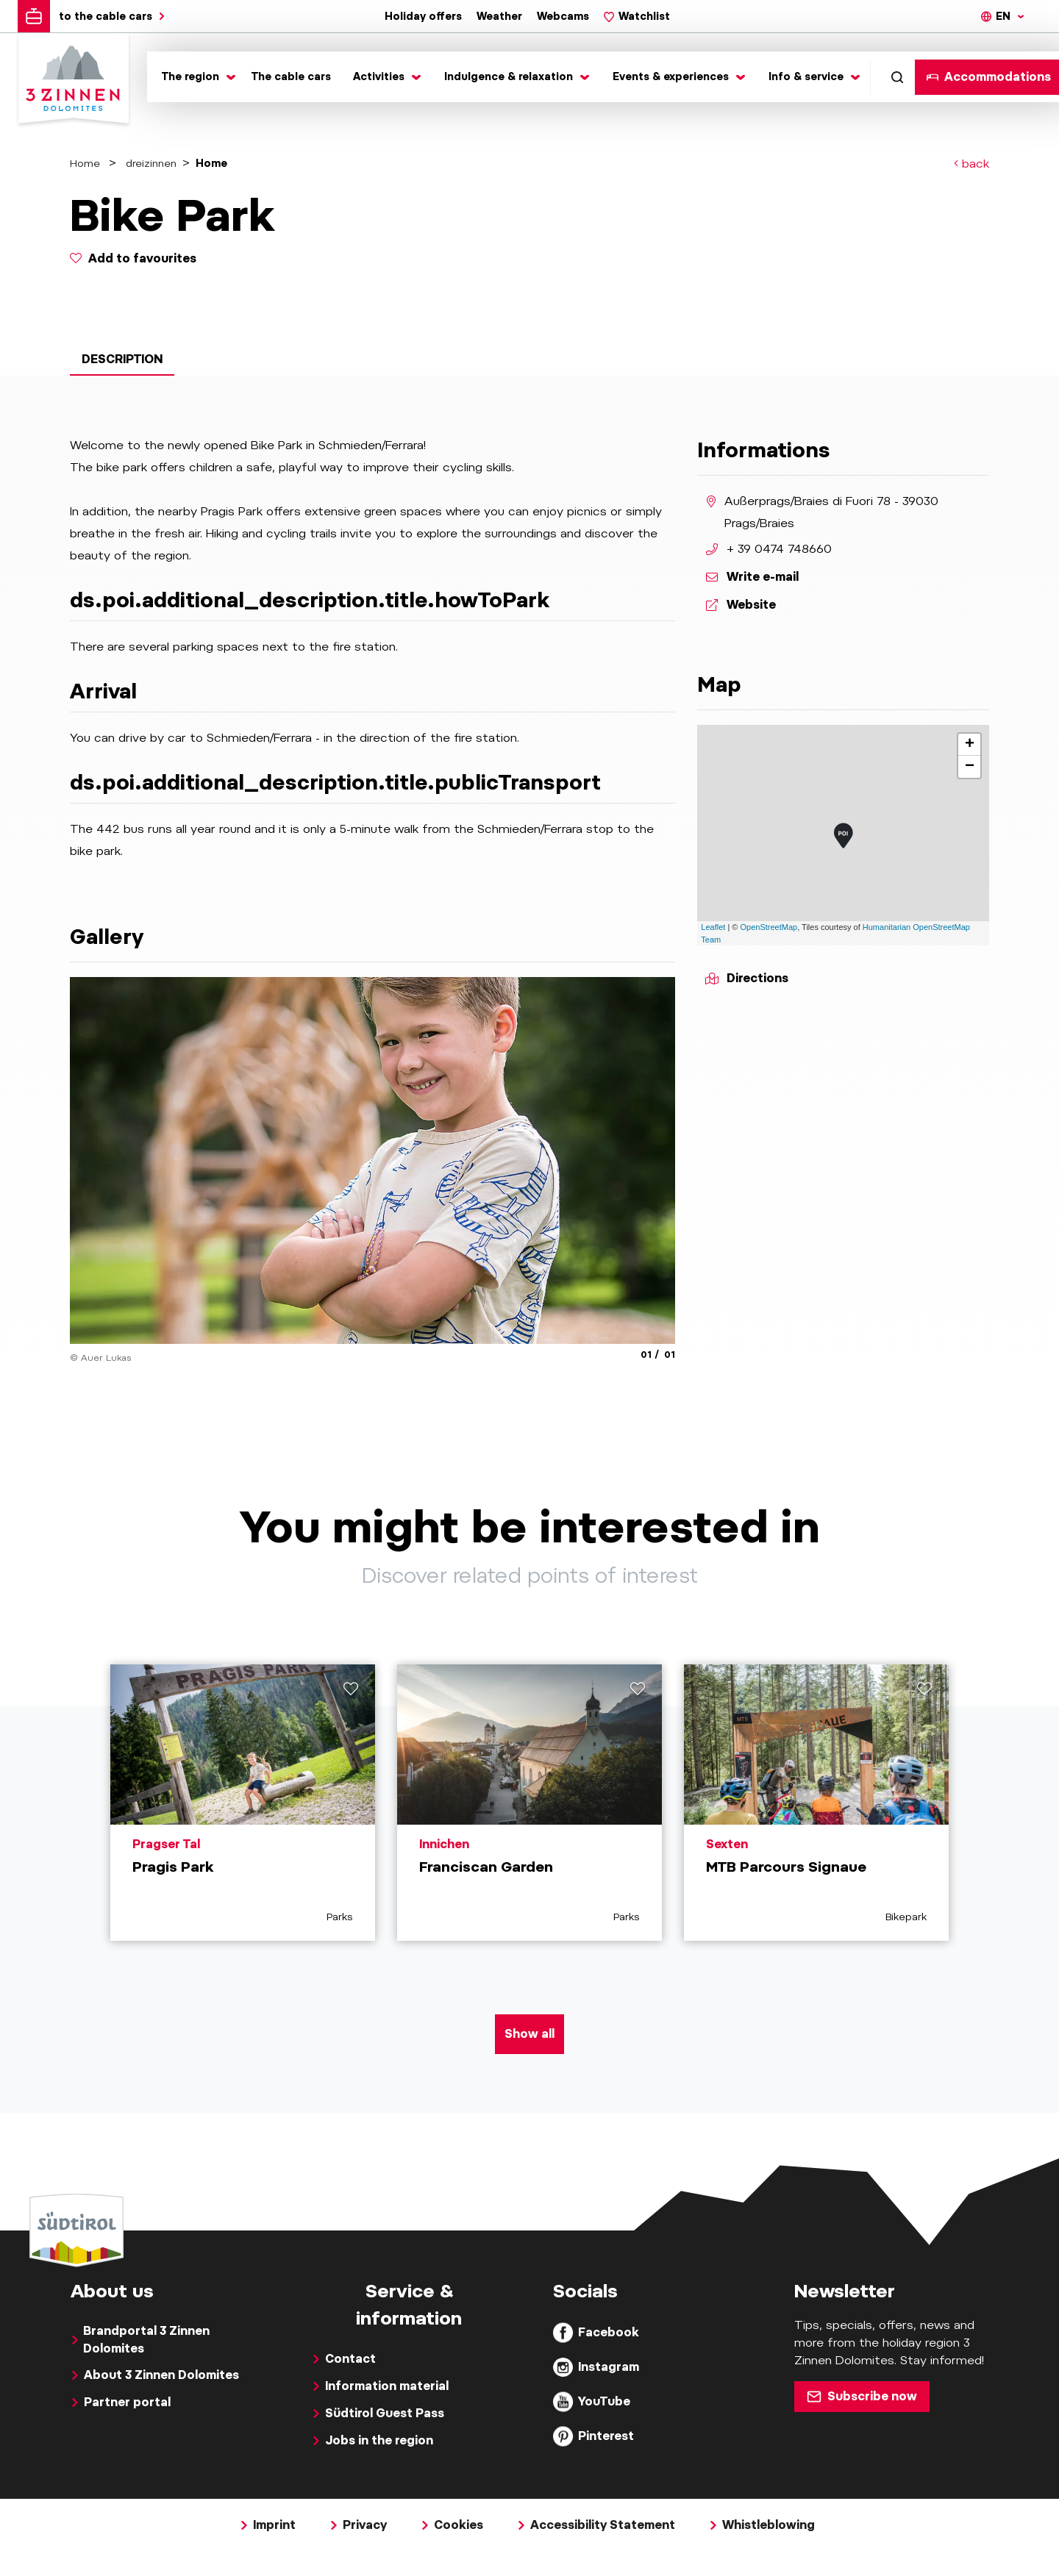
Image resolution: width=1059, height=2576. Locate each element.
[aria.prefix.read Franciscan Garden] (529, 1802)
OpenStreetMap (769, 927)
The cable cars (291, 76)
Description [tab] (122, 359)
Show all (529, 2034)
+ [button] (969, 745)
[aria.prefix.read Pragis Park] (242, 1802)
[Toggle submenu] (195, 76)
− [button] (969, 767)
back (971, 164)
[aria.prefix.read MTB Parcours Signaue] (816, 1802)
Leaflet (713, 927)
